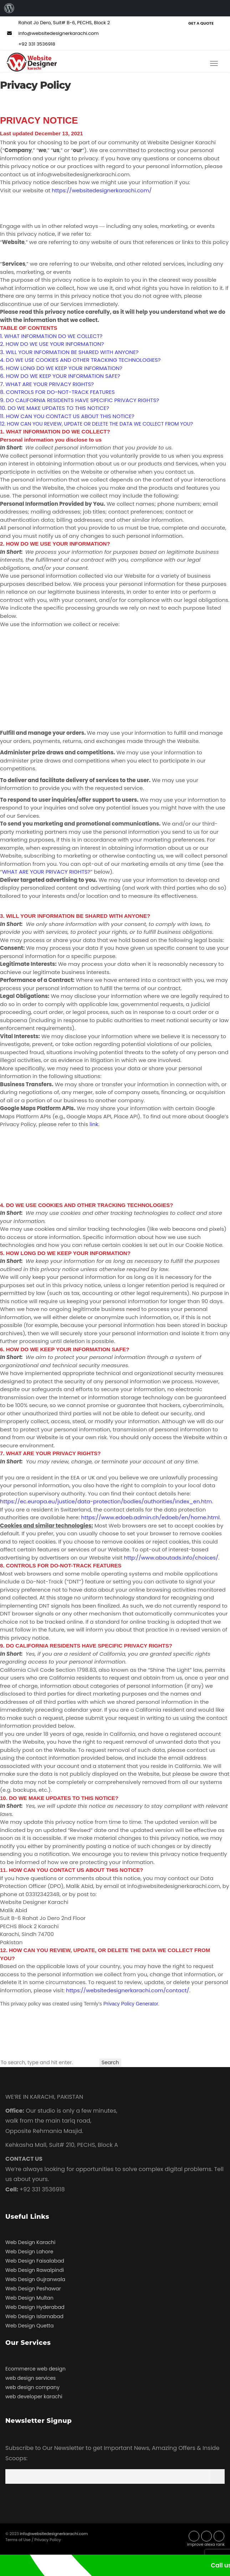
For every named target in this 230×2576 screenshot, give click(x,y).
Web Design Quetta (29, 2325)
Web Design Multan (29, 2297)
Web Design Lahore (29, 2251)
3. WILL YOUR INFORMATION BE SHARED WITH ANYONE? (69, 352)
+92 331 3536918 (30, 44)
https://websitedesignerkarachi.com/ (102, 190)
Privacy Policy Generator (130, 2004)
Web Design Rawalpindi (34, 2270)
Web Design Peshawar (33, 2288)
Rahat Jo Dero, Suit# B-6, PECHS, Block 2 (57, 22)
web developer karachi (33, 2396)
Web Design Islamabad (34, 2316)
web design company (32, 2387)
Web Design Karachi (30, 2242)
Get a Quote (201, 23)
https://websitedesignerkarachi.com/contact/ (127, 1990)
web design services (30, 2378)
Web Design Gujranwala (35, 2279)
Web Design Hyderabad (35, 2307)
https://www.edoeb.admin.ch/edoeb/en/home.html (150, 1517)
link (94, 1124)
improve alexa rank (206, 2544)
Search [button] (110, 2062)
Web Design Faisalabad (34, 2260)
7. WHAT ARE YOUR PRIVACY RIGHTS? (47, 384)
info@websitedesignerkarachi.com (52, 33)
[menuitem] (9, 8)
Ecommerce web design (35, 2368)
